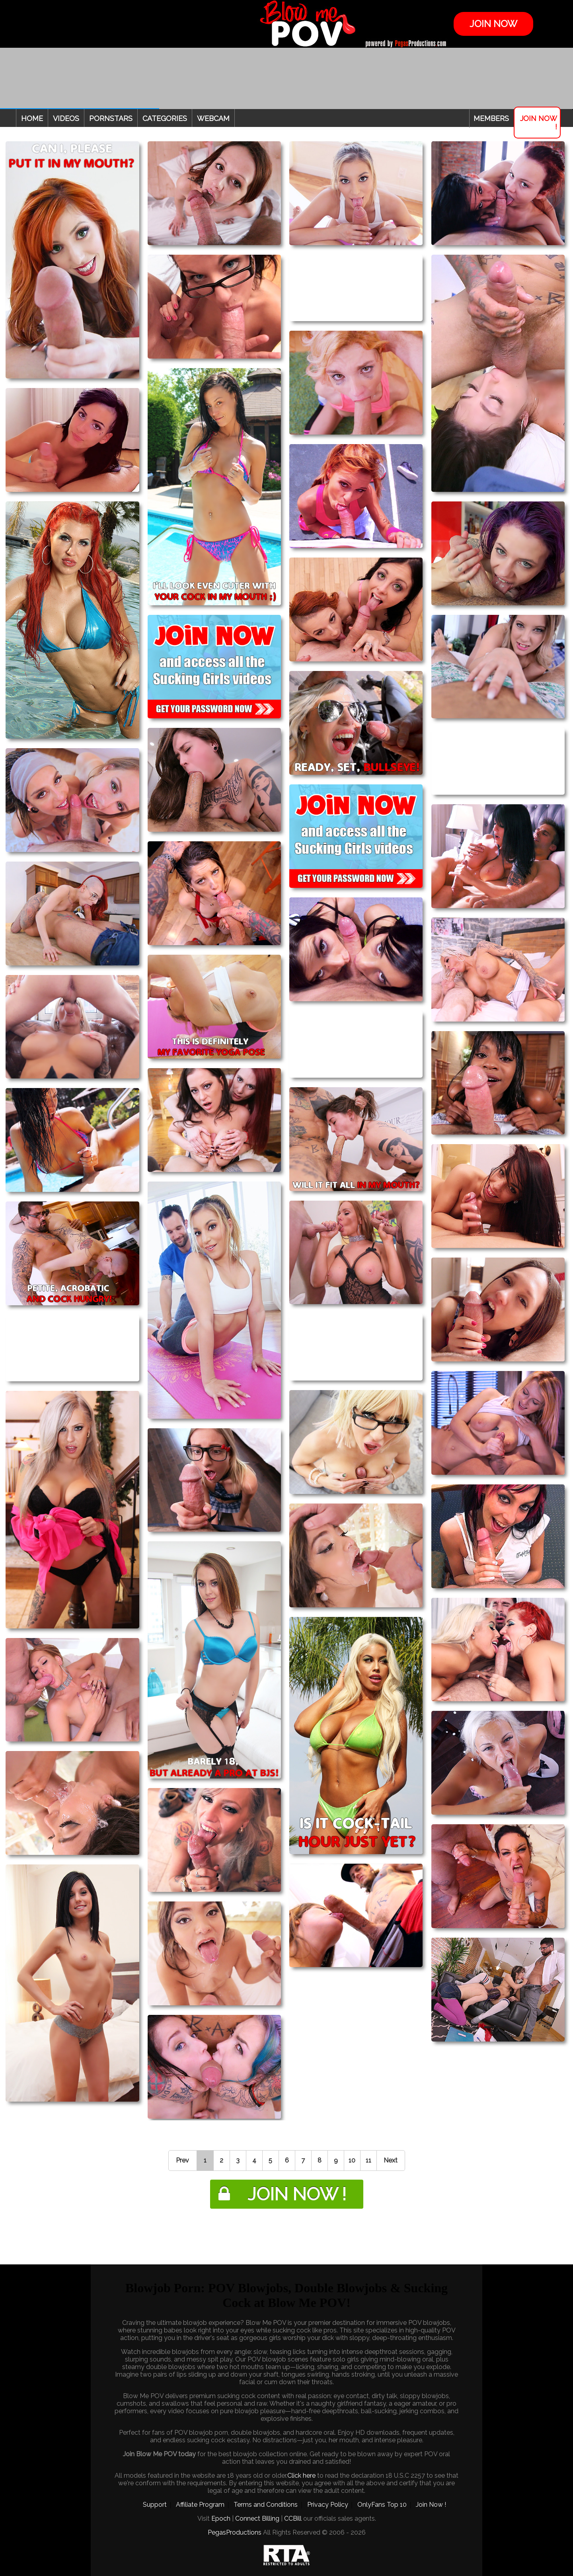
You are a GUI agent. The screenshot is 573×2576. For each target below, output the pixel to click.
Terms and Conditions (266, 2504)
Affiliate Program (200, 2504)
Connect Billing (257, 2518)
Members (491, 118)
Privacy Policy (327, 2504)
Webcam (213, 118)
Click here (301, 2475)
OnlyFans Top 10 (382, 2504)
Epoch (220, 2518)
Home (32, 118)
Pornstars (111, 118)
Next (391, 2160)
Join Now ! (538, 122)
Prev (182, 2160)
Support (155, 2504)
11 (368, 2160)
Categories (164, 118)
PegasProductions (234, 2532)
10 (352, 2160)
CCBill (293, 2518)
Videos (66, 118)
